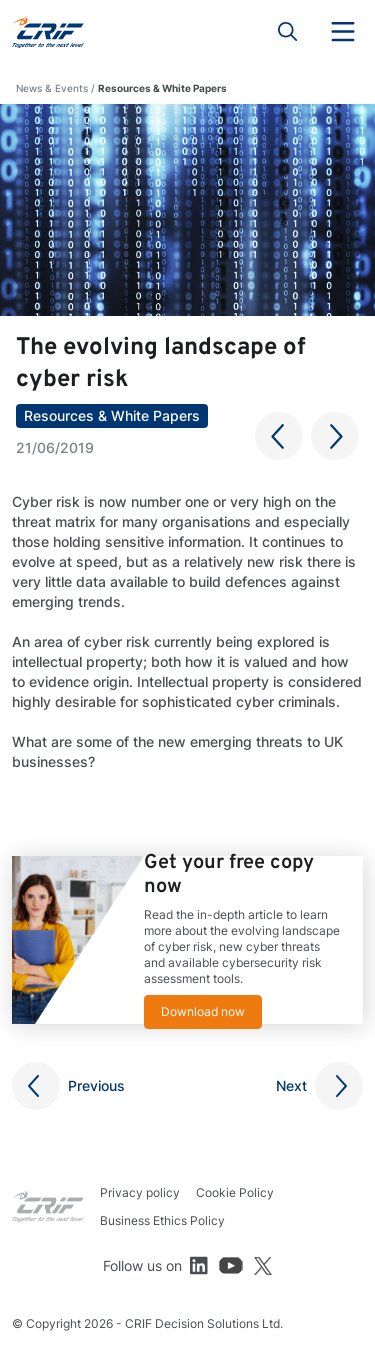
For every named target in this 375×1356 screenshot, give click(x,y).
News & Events (52, 88)
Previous (96, 1085)
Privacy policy (140, 1192)
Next (291, 1085)
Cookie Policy (235, 1192)
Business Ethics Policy (162, 1220)
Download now (203, 1011)
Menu (343, 32)
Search (288, 32)
